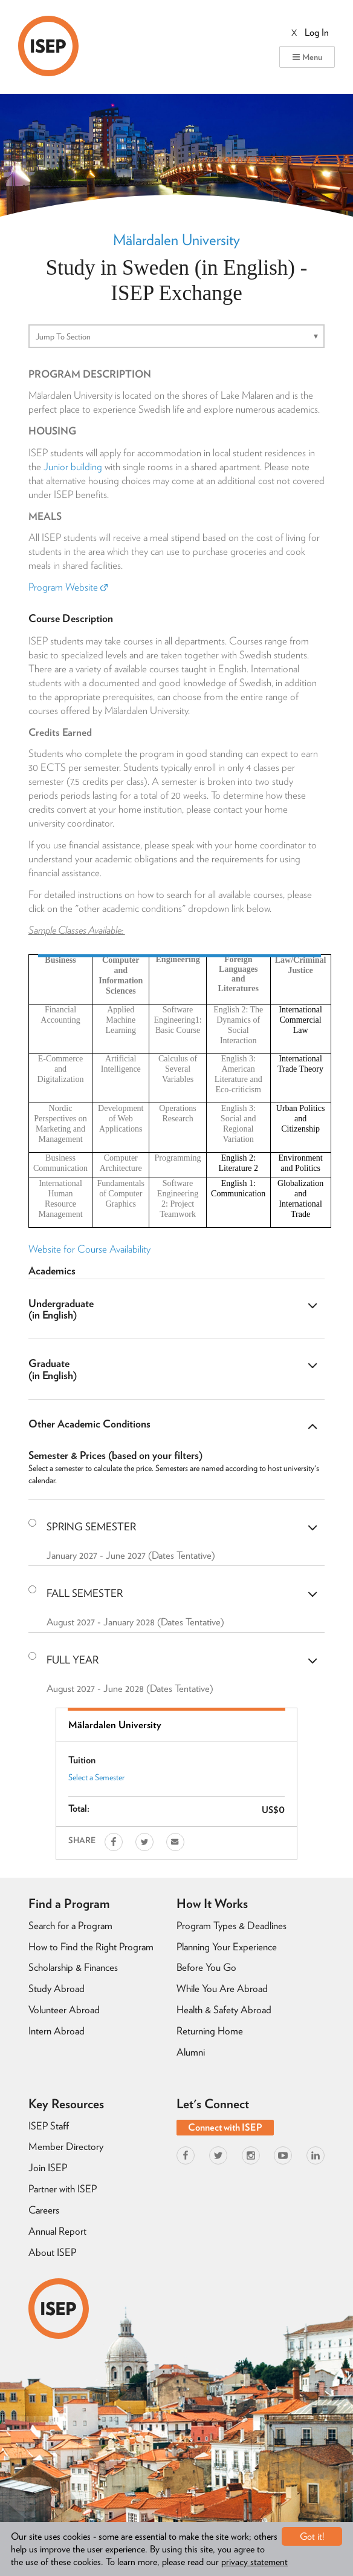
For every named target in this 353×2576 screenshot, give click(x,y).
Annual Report (57, 2231)
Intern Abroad (56, 2031)
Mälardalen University (176, 240)
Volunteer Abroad (64, 2010)
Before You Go (206, 1967)
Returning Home (209, 2031)
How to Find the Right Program (91, 1947)
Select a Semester (96, 1777)
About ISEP (52, 2252)
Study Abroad (56, 1988)
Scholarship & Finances (73, 1967)
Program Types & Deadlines (231, 1925)
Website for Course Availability (89, 1249)
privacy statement (254, 2562)
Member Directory (65, 2146)
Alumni (190, 2052)
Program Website (68, 587)
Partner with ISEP (62, 2189)
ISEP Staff (48, 2126)
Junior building (73, 466)
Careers (43, 2210)
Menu (307, 57)
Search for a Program (70, 1925)
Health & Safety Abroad (223, 2010)
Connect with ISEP (225, 2127)
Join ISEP (47, 2167)
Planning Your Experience (226, 1947)
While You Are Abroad (222, 1988)
